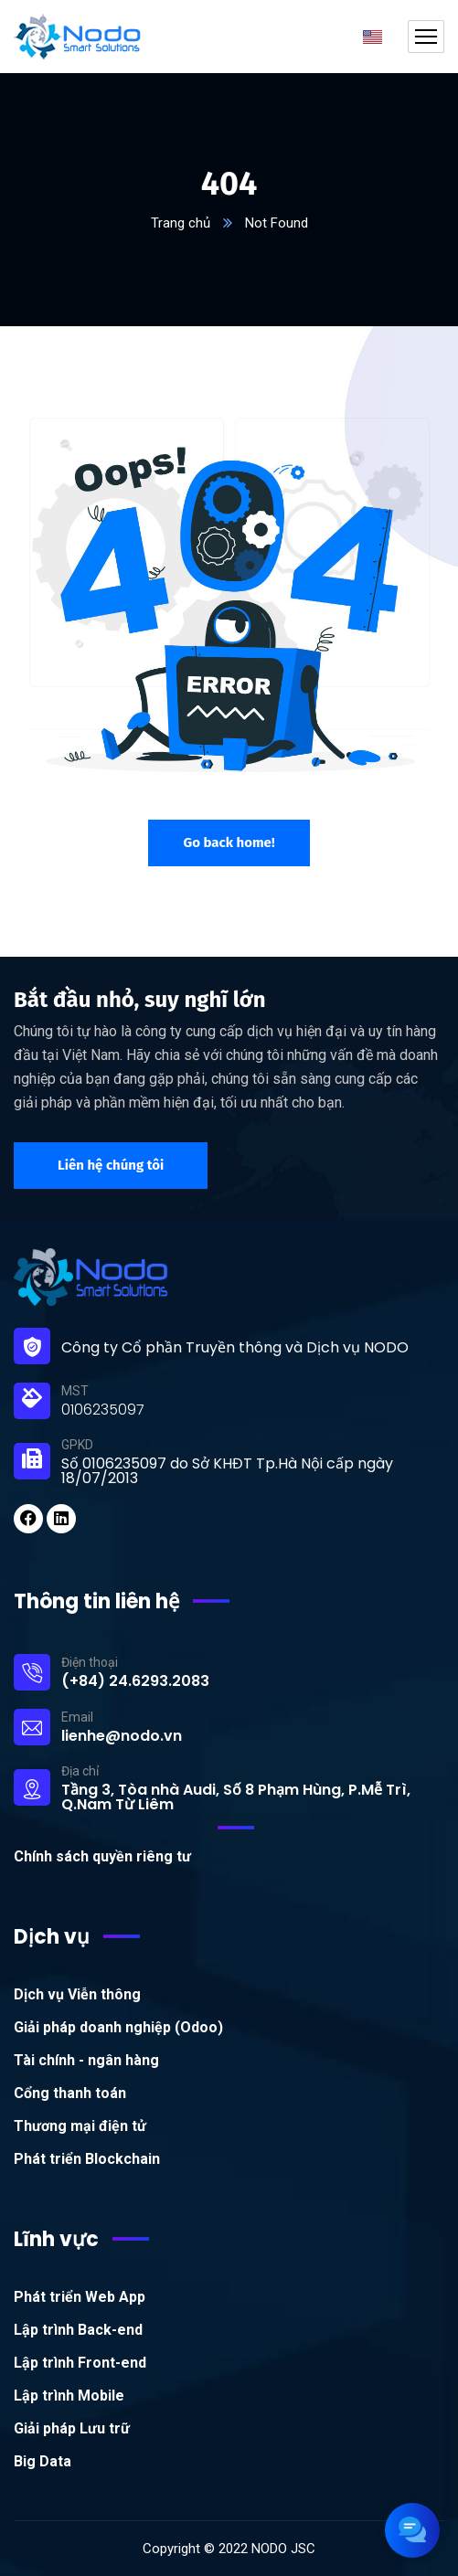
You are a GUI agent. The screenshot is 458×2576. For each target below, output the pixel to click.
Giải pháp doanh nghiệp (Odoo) (118, 2027)
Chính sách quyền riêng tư (102, 1856)
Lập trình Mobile (69, 2395)
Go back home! (228, 842)
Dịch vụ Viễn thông (77, 1994)
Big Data (42, 2461)
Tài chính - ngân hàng (86, 2060)
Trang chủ (180, 223)
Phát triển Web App (79, 2297)
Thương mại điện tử (80, 2126)
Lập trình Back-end (78, 2329)
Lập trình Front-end (80, 2362)
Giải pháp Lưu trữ (72, 2428)
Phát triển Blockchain (87, 2159)
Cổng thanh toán (70, 2093)
